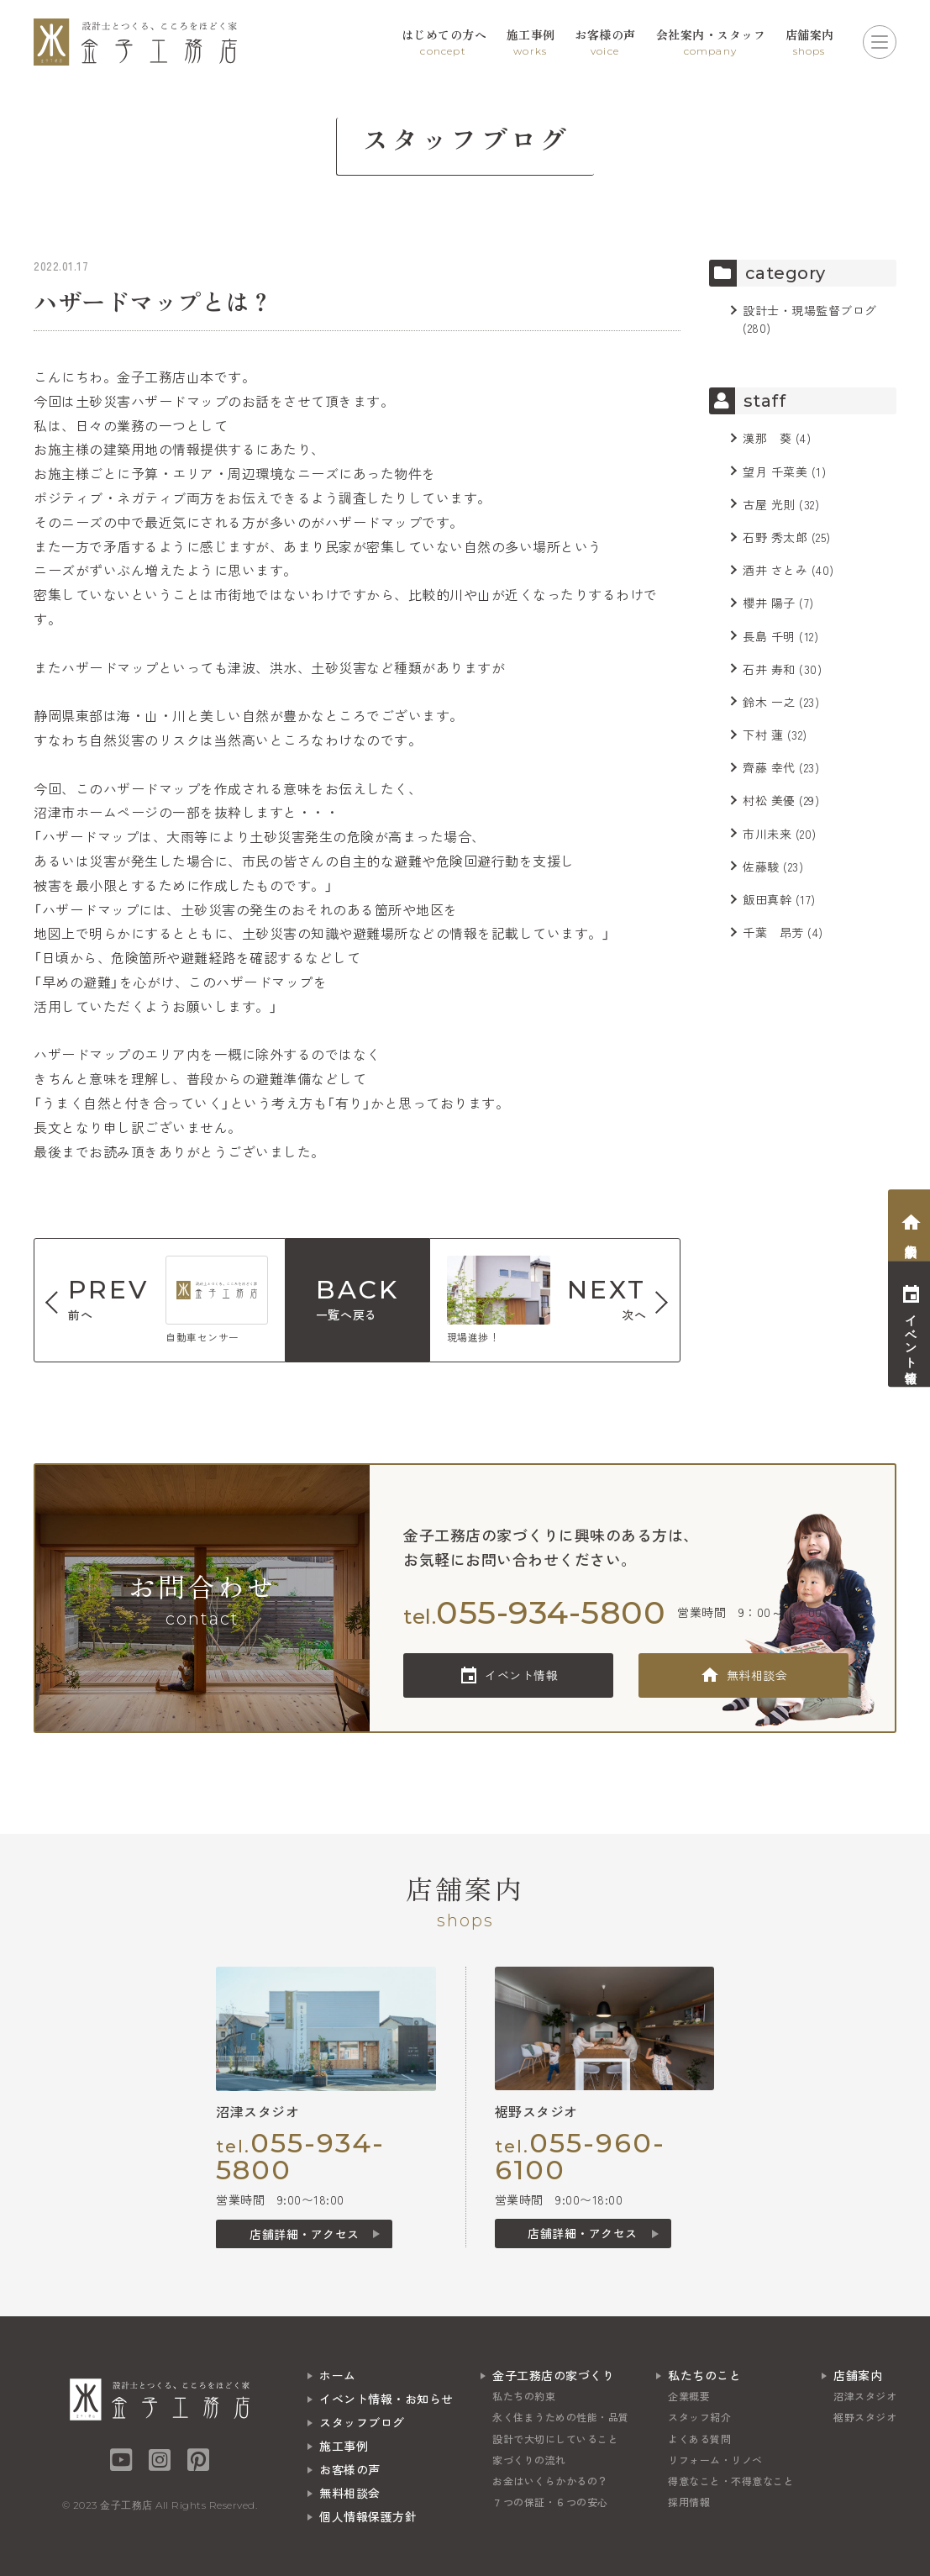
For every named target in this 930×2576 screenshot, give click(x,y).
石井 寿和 (769, 669)
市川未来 (767, 833)
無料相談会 (757, 1675)
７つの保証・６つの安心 (550, 2501)
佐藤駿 (761, 866)
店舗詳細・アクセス (305, 2234)
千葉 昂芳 (773, 932)
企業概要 (689, 2396)
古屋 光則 (769, 504)
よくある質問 (699, 2438)
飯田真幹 (767, 899)
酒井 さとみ (775, 569)
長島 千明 (769, 636)
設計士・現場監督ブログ (810, 310)
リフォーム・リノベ (715, 2459)
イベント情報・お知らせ (386, 2398)
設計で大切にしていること (555, 2438)
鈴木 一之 (769, 701)
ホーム (337, 2375)
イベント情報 (521, 1675)
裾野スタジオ (864, 2417)
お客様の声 (350, 2469)
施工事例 (343, 2445)
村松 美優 (769, 800)
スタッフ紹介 (699, 2417)
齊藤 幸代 (769, 767)
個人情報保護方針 (368, 2516)
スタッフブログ (362, 2422)
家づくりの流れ (529, 2459)
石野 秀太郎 (775, 537)
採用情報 (689, 2501)
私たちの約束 (523, 2396)
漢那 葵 (767, 437)
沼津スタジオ (864, 2396)
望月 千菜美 (775, 471)
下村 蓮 (763, 734)
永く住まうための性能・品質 (560, 2417)
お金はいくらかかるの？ (550, 2480)
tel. (534, 1612)
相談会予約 (911, 1236)
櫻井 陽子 (769, 602)
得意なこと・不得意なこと (731, 2480)
